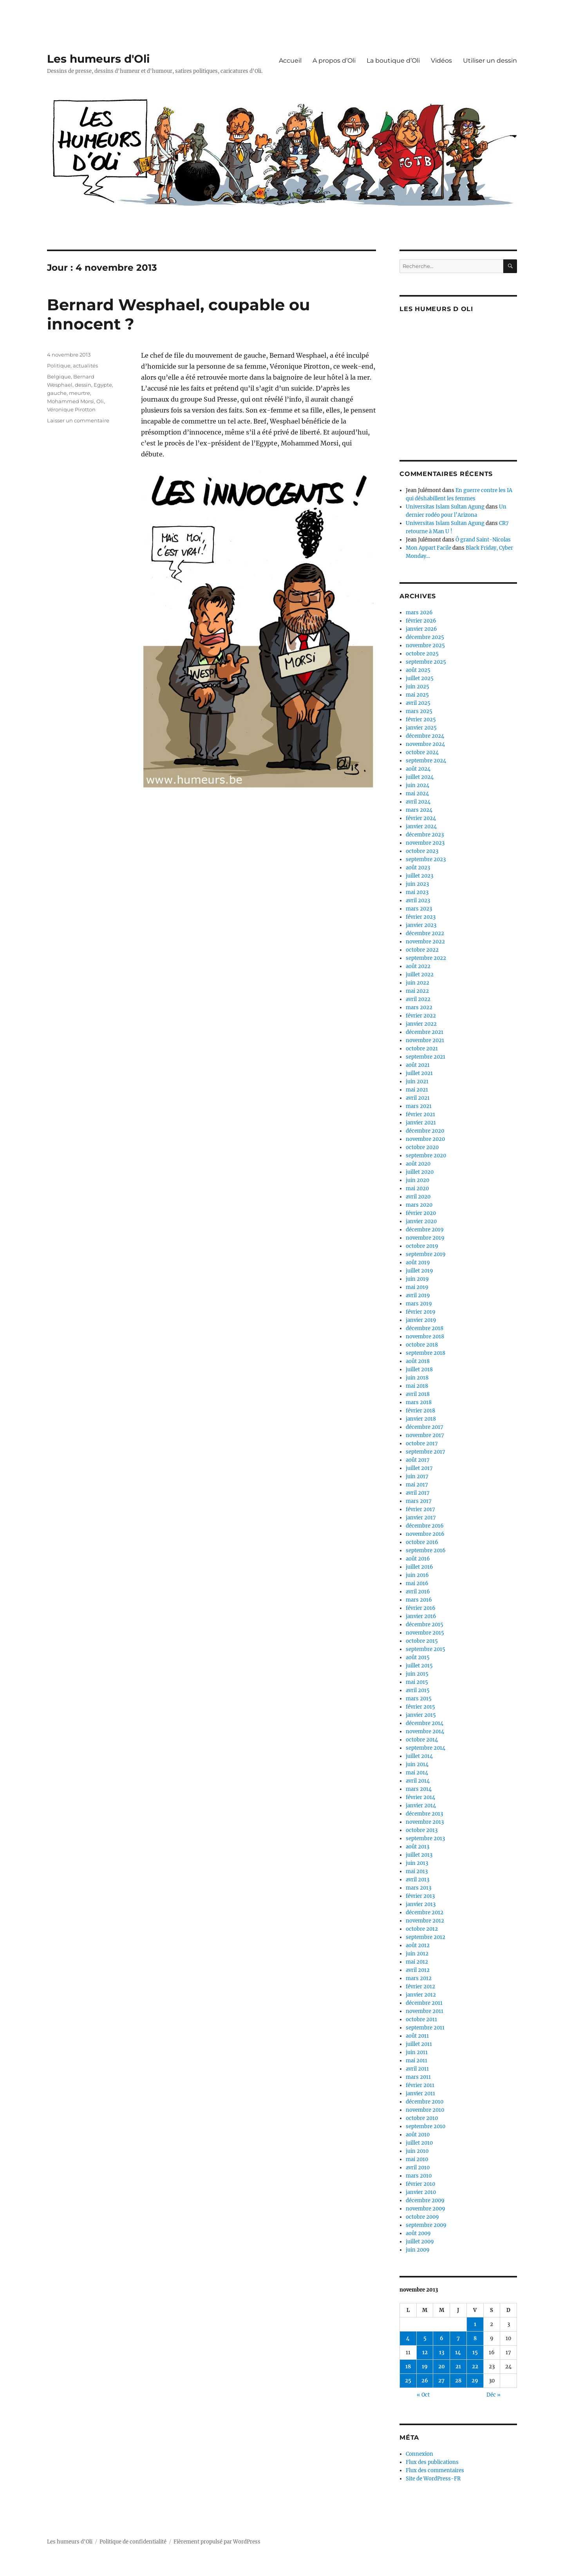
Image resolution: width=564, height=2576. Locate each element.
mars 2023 (419, 908)
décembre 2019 (425, 1229)
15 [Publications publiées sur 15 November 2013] (475, 2352)
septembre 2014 (425, 1748)
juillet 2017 (419, 1468)
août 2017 (418, 1460)
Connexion (419, 2454)
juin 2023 (417, 884)
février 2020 (421, 1213)
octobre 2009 (422, 2217)
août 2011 (417, 2036)
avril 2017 (418, 1493)
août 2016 (418, 1558)
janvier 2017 (421, 1517)
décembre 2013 (424, 1813)
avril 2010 (418, 2167)
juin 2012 (417, 1953)
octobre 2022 (422, 950)
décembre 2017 (424, 1427)
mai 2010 (417, 2159)
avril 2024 (418, 801)
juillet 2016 (419, 1567)
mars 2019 (419, 1303)
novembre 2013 (425, 1822)
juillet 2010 (419, 2143)
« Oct (423, 2394)
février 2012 (420, 1986)
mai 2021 (417, 1089)
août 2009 (418, 2233)
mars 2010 (419, 2175)
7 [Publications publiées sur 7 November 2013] (458, 2338)
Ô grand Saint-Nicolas (483, 539)
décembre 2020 (425, 1131)
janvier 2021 (421, 1122)
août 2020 (418, 1163)
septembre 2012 (425, 1937)
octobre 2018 (422, 1344)
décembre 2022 (425, 933)
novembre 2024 (425, 744)
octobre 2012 (422, 1929)
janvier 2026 (421, 629)
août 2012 (418, 1945)
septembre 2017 (425, 1451)
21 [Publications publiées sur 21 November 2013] (458, 2366)
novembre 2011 (424, 2011)
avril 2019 (418, 1295)
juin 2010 (417, 2151)
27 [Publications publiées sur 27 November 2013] (441, 2380)
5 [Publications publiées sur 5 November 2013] (425, 2338)
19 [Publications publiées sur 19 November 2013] (425, 2366)
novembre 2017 (425, 1435)
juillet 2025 (420, 678)
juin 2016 (417, 1575)
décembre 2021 (424, 1032)
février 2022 (421, 1015)
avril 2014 (418, 1781)
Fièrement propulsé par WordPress (217, 2541)
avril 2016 (418, 1591)
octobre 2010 (422, 2118)
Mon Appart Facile (428, 548)
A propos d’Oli (334, 60)
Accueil (290, 60)
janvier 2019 (421, 1320)
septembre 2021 (425, 1057)
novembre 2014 (425, 1731)
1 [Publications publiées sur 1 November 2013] (475, 2324)
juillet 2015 (419, 1665)
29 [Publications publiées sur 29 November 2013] (475, 2380)
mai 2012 (417, 1962)
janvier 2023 (421, 925)
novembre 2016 (425, 1534)
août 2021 (418, 1065)
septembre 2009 (426, 2225)
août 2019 (418, 1262)
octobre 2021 (422, 1048)
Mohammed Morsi (70, 401)
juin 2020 (417, 1180)
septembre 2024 (426, 760)
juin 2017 (417, 1476)
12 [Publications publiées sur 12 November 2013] (425, 2352)
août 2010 (418, 2134)
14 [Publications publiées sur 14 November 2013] (458, 2352)
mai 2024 (417, 793)
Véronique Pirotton (71, 409)
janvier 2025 (421, 727)
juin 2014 (417, 1764)
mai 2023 (417, 892)
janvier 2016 (421, 1616)
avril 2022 (418, 999)
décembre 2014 (424, 1723)
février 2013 (420, 1896)
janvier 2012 (421, 1994)
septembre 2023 (426, 859)
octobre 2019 (422, 1246)
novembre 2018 (425, 1336)
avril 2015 (418, 1690)
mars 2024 (419, 810)
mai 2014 (417, 1772)
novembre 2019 (425, 1238)
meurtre (79, 393)
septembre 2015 (425, 1649)
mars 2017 (419, 1501)
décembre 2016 (425, 1525)
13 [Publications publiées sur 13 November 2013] (441, 2352)
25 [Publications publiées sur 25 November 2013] (408, 2380)
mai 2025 (417, 695)
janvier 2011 (420, 2093)
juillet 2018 (419, 1369)
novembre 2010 (425, 2110)
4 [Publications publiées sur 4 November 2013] (408, 2338)
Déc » (493, 2394)
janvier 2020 (421, 1221)
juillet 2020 (420, 1172)
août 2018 (418, 1361)
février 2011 (420, 2085)
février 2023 (421, 917)
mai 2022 (417, 991)
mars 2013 (418, 1887)
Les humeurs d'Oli (98, 58)
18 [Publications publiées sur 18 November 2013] (408, 2366)
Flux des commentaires (435, 2470)
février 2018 (420, 1410)
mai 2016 (417, 1583)
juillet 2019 (419, 1270)
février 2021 (420, 1114)
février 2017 (420, 1509)
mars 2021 (419, 1106)
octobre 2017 (422, 1443)
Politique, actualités (72, 365)
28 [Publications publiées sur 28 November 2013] (458, 2380)
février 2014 (420, 1797)
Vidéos (441, 60)
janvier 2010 (421, 2192)
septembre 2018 (425, 1353)
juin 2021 (417, 1081)
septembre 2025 (426, 662)
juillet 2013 (419, 1855)
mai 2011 (416, 2060)
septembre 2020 (426, 1155)
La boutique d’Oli (393, 60)
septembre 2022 (426, 958)
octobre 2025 (422, 653)
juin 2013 (417, 1863)
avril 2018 (418, 1394)
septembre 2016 (426, 1550)
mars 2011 (418, 2077)
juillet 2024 (420, 777)
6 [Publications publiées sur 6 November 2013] (441, 2338)
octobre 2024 (422, 752)
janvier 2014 (421, 1805)
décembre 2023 (425, 834)
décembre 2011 (424, 2003)
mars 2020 (419, 1205)
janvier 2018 (421, 1419)
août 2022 (418, 966)
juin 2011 (417, 2052)
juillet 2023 (419, 876)
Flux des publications (432, 2462)
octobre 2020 (422, 1147)
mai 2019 (417, 1287)
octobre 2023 (422, 851)
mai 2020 (417, 1188)
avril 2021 (418, 1098)
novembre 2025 (425, 645)
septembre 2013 (425, 1838)
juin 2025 (417, 686)
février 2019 (421, 1312)
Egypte (103, 385)
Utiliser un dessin (490, 60)
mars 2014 (419, 1789)
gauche (57, 393)
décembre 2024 (425, 736)
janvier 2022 (421, 1024)
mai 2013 (417, 1871)
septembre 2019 (426, 1254)
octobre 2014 (422, 1739)
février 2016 (421, 1608)
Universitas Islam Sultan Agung (445, 506)
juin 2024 (417, 785)
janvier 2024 (421, 826)
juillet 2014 (419, 1756)
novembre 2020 (425, 1139)
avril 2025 (418, 703)
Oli (100, 401)
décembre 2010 (424, 2101)
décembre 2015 (424, 1624)
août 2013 (417, 1846)
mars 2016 (419, 1600)
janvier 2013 (421, 1904)
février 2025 (421, 719)
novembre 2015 (425, 1632)
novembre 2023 (425, 843)
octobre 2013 (421, 1830)
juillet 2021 (419, 1073)
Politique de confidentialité (132, 2541)
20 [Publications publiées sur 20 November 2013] (441, 2366)
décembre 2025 (425, 637)
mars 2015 (419, 1698)
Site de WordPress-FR (433, 2478)
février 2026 (421, 620)
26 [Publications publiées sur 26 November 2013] (424, 2380)
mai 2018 (417, 1386)
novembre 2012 (425, 1920)
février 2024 (421, 818)
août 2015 (418, 1657)
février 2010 (420, 2184)
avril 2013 (417, 1879)
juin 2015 (417, 1674)
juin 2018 (417, 1377)
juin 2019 (417, 1279)
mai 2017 (417, 1484)
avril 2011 (417, 2069)
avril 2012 (418, 1970)
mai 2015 (417, 1682)
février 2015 (420, 1706)
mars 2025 (419, 711)
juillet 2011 (419, 2044)
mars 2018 (419, 1402)
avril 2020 (418, 1196)
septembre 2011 (425, 2027)
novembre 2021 (425, 1040)
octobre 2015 (422, 1641)
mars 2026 (419, 612)
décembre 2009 (425, 2200)
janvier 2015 (421, 1715)
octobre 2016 (422, 1542)
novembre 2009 (425, 2208)
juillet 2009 (420, 2241)
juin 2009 (418, 2250)
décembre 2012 (424, 1912)
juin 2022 (417, 982)
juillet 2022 (420, 974)
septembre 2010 (425, 2126)
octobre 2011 (421, 2019)
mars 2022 (419, 1007)
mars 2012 (419, 1978)
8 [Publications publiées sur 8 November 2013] (475, 2338)
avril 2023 (418, 900)
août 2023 (418, 867)
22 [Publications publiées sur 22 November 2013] (475, 2366)
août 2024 (418, 769)
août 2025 (418, 670)
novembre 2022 (425, 941)
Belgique (59, 376)
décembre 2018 (424, 1328)
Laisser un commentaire (78, 420)
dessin (83, 385)
